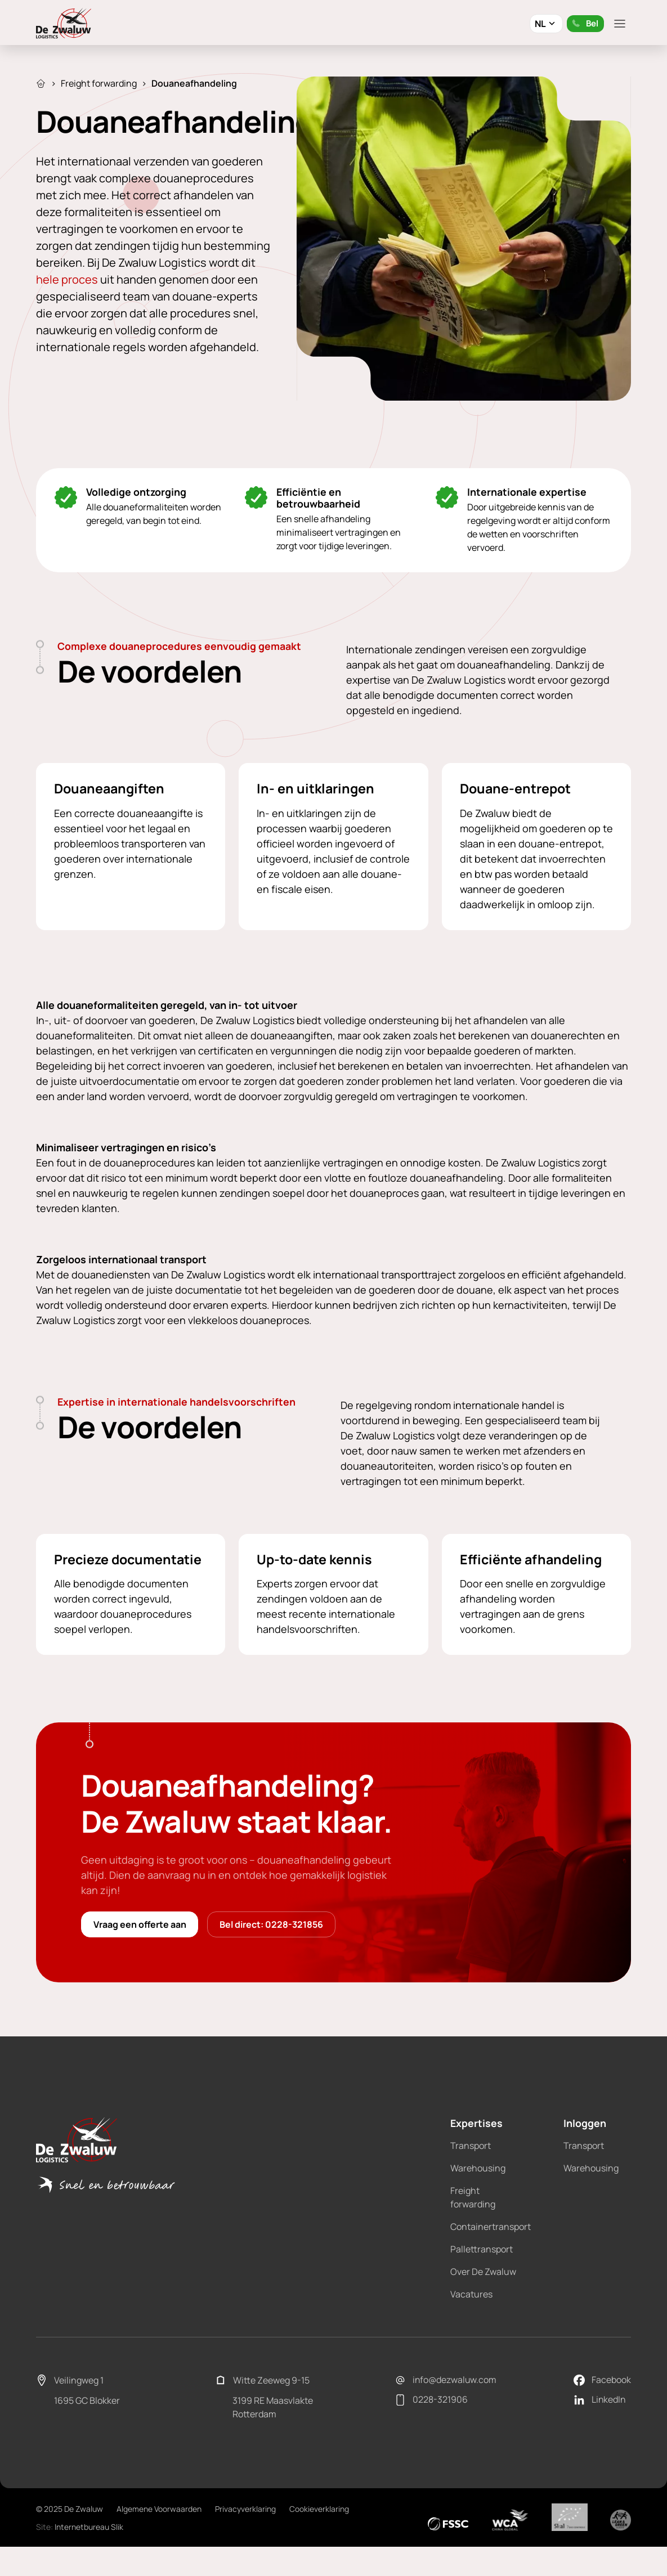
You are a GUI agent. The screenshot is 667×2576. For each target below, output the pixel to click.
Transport (470, 2193)
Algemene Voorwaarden (159, 2556)
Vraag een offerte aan (141, 1970)
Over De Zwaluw (483, 2319)
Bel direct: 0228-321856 (277, 1970)
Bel (584, 23)
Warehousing (477, 2215)
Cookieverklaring (319, 2556)
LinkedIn (600, 2448)
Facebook (602, 2427)
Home (41, 83)
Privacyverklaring (245, 2556)
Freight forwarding (99, 83)
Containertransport (490, 2274)
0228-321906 (431, 2448)
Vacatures (471, 2341)
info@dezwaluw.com (446, 2427)
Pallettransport (481, 2296)
